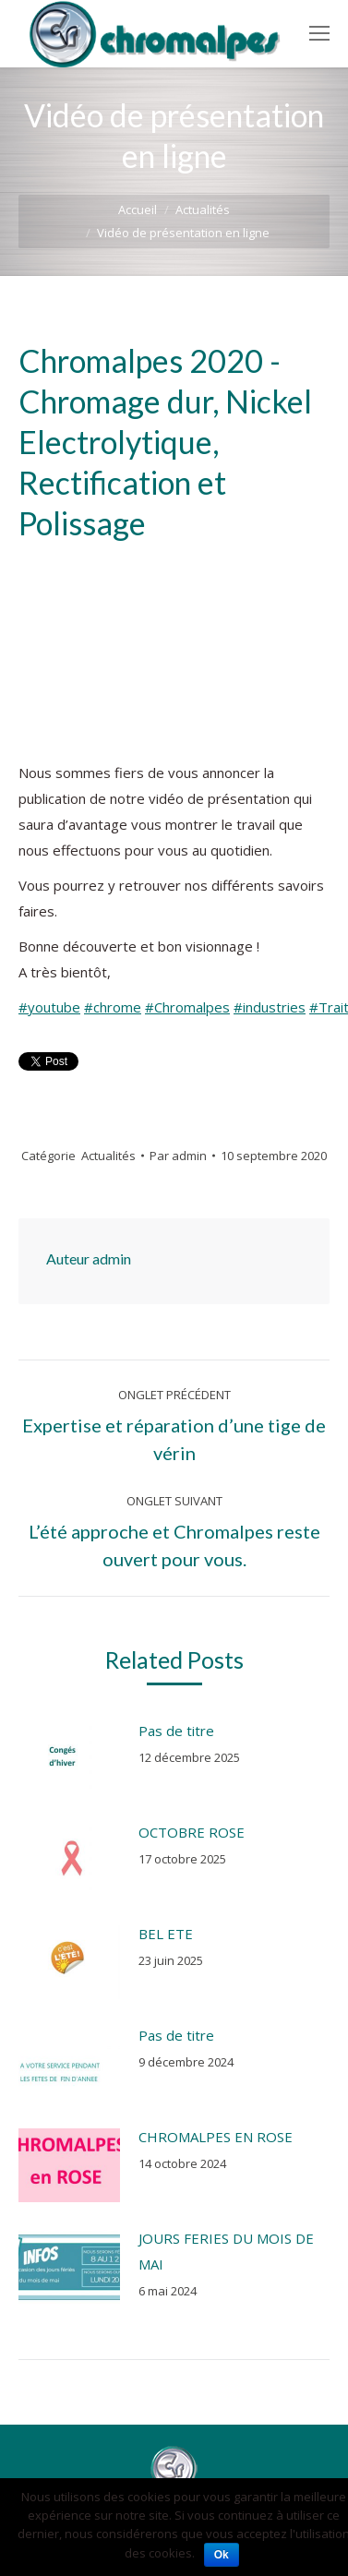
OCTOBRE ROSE (191, 1832)
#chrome (112, 1007)
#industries (270, 1007)
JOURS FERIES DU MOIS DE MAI (226, 2251)
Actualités (202, 209)
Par (178, 1155)
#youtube (49, 1007)
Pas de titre (176, 1730)
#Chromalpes (187, 1007)
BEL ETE (165, 1933)
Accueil (137, 209)
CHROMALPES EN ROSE (215, 2136)
